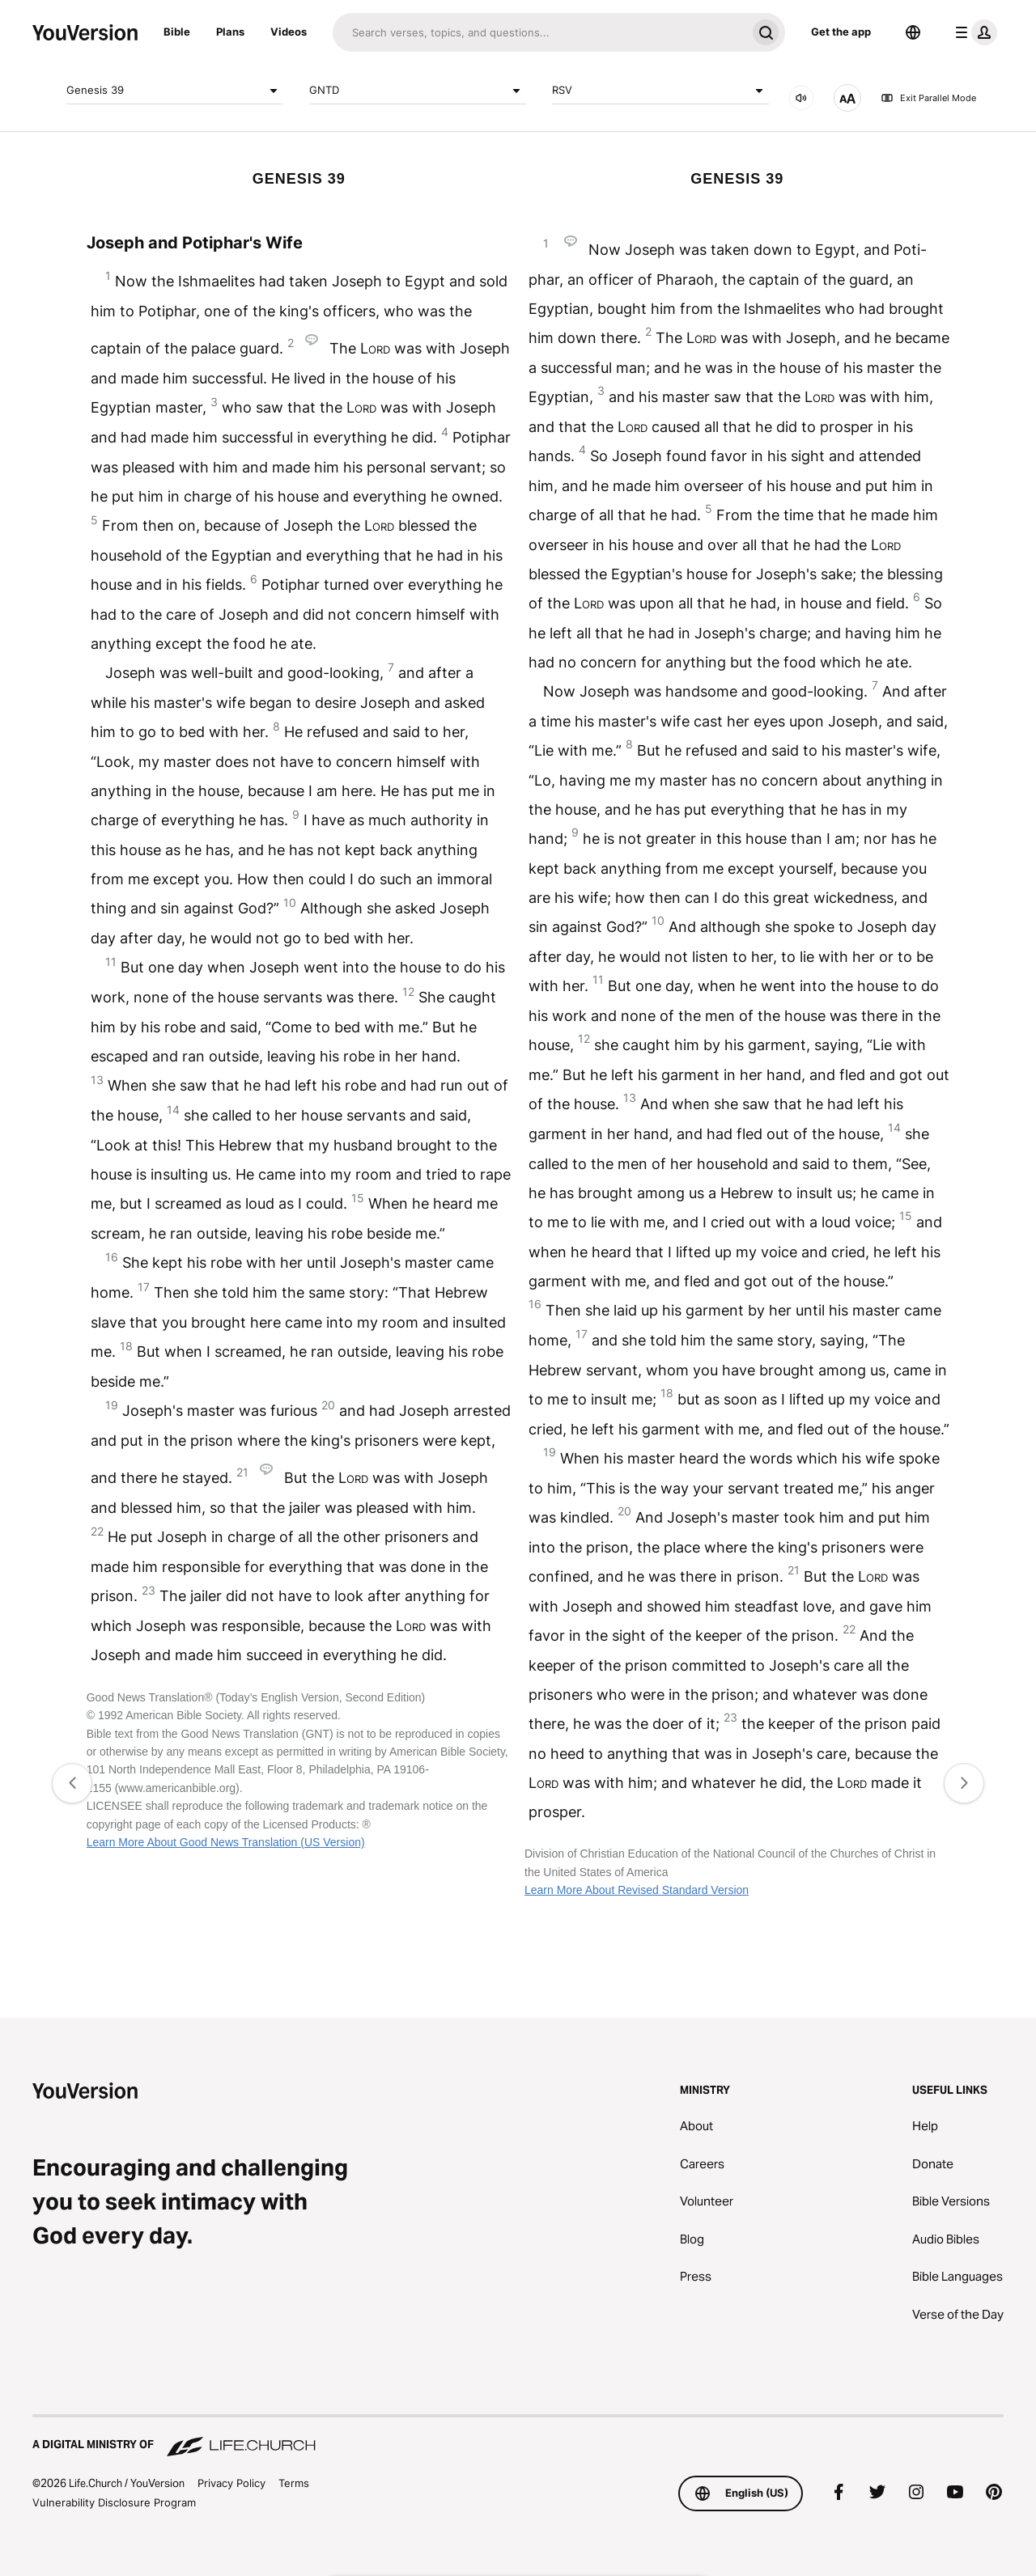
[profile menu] (973, 32)
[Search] (539, 32)
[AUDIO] (801, 98)
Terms (293, 2482)
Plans (230, 31)
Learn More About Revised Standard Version (636, 1889)
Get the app (841, 31)
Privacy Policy (231, 2482)
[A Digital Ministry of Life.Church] (518, 2436)
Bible (176, 31)
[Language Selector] (913, 32)
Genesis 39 (174, 90)
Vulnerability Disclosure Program (114, 2502)
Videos (288, 31)
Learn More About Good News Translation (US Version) (226, 1842)
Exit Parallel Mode (928, 97)
